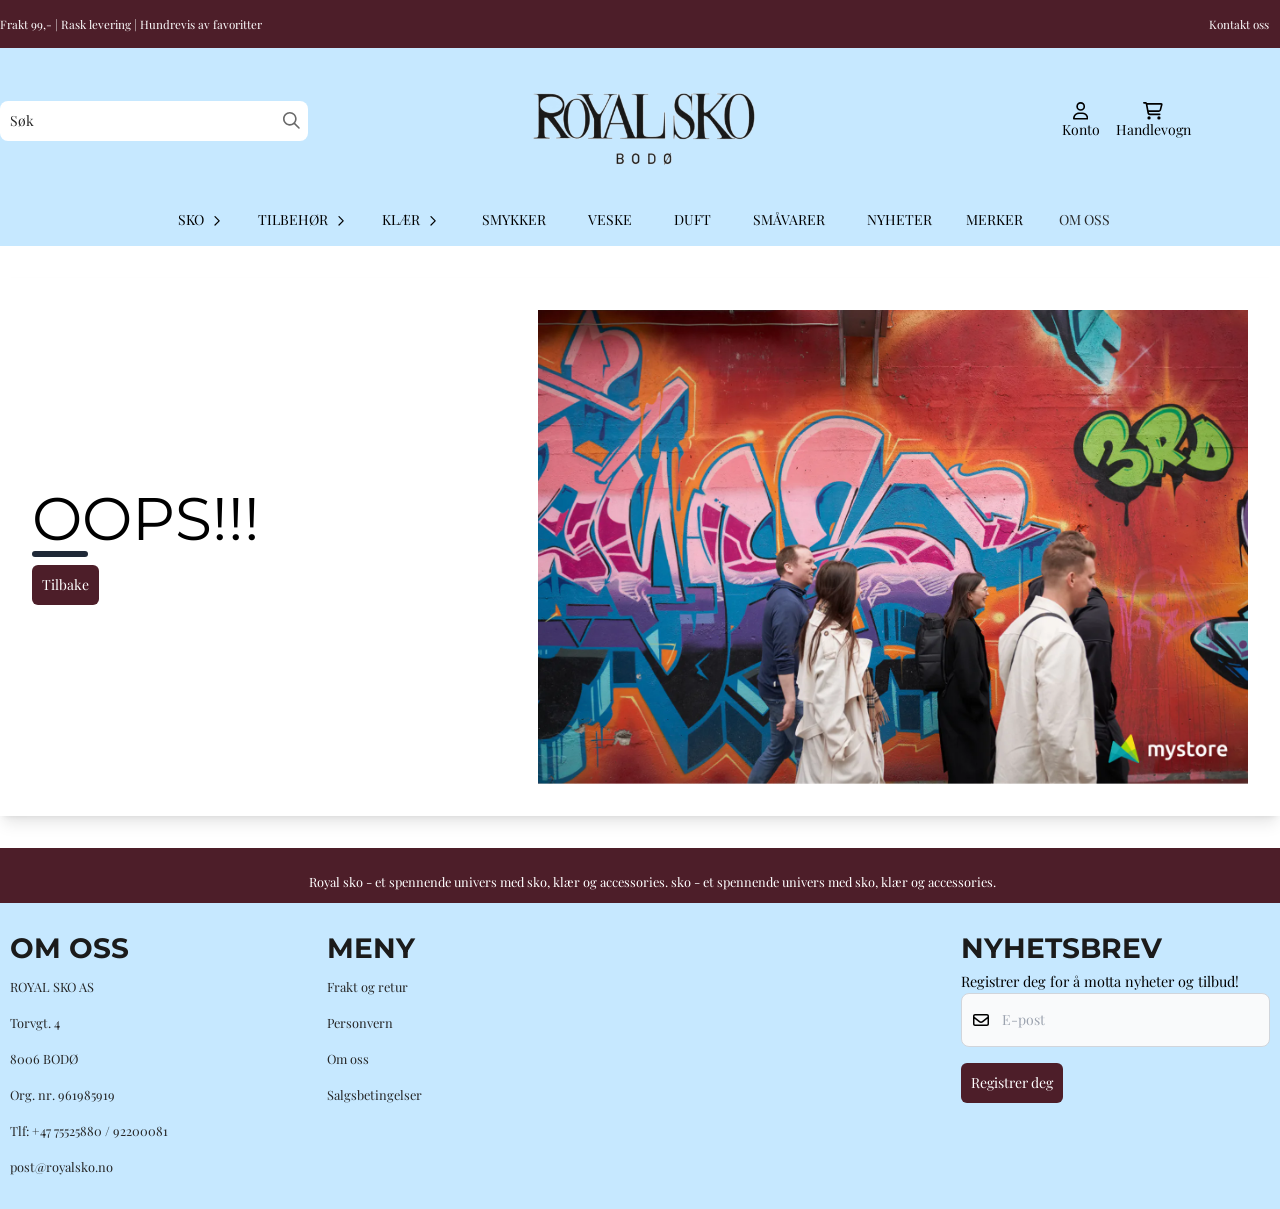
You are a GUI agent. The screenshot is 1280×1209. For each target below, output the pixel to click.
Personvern (360, 1022)
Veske (610, 219)
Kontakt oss (1239, 24)
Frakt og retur (367, 986)
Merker (994, 219)
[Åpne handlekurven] (1153, 121)
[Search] (291, 120)
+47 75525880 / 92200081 (100, 1130)
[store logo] (640, 121)
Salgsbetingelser (374, 1094)
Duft (692, 219)
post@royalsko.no (61, 1166)
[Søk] (154, 121)
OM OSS (1084, 219)
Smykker (514, 219)
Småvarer (789, 219)
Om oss (348, 1058)
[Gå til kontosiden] (1081, 121)
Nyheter (899, 219)
